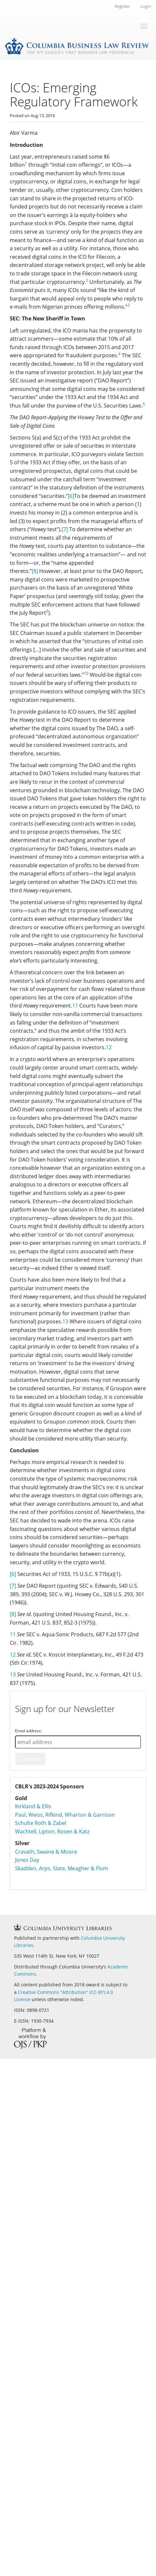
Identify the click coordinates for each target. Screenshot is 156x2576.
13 (65, 1321)
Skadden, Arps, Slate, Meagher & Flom (61, 1868)
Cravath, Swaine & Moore (46, 1851)
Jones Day (27, 1859)
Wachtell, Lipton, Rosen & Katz (52, 1831)
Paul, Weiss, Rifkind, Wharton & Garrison (65, 1814)
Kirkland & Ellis (33, 1806)
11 (75, 1005)
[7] (65, 529)
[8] (35, 571)
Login (145, 6)
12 (109, 1047)
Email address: (28, 1731)
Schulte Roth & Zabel (40, 1823)
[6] (71, 496)
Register (122, 6)
